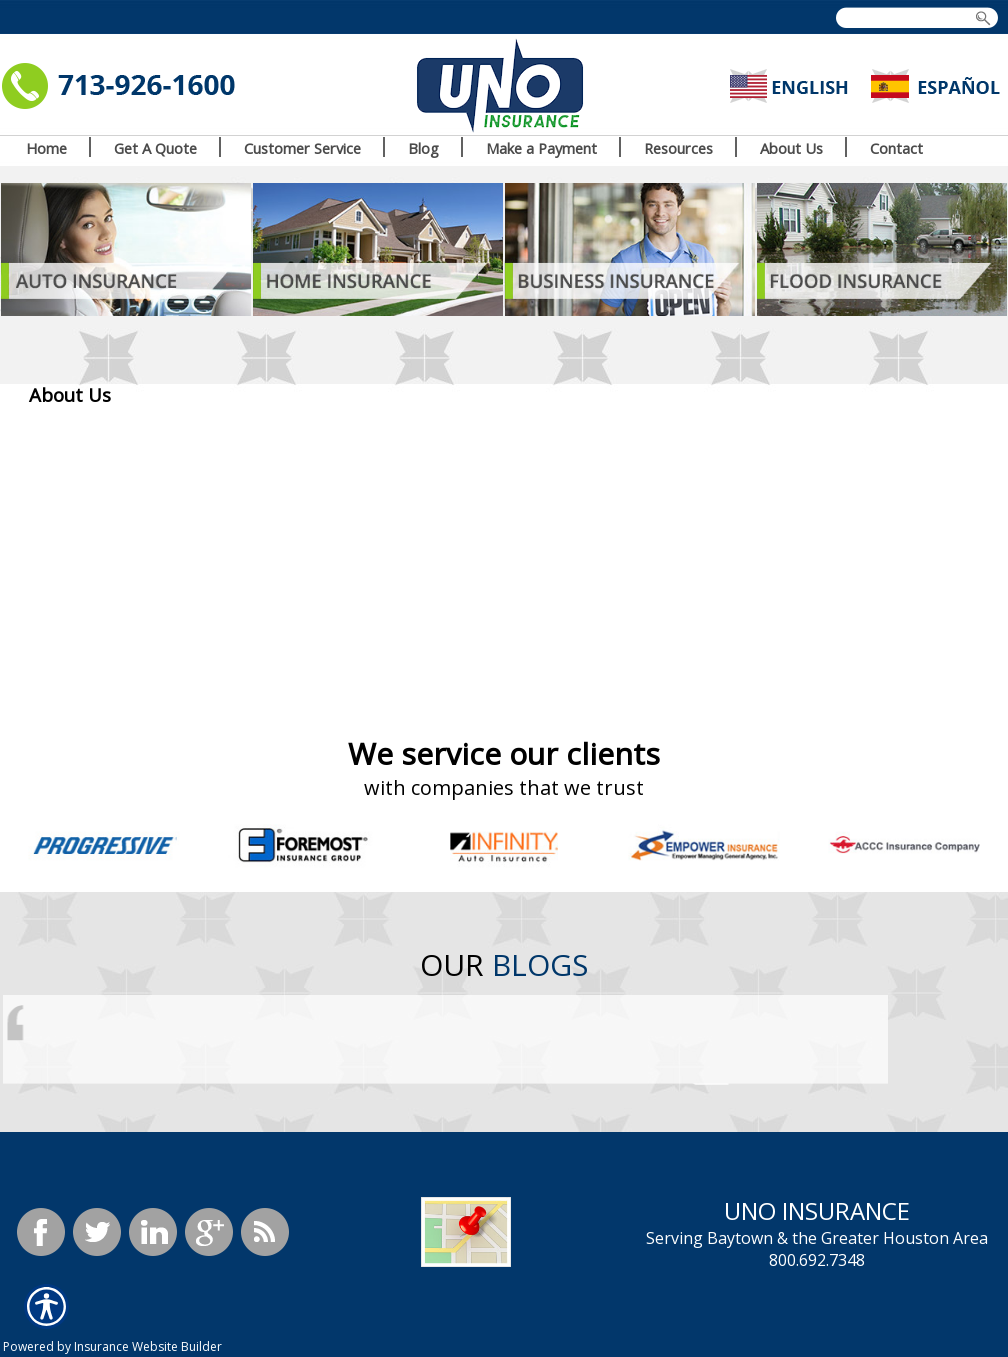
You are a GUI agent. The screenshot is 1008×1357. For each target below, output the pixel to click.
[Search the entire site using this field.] (915, 18)
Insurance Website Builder (148, 1346)
